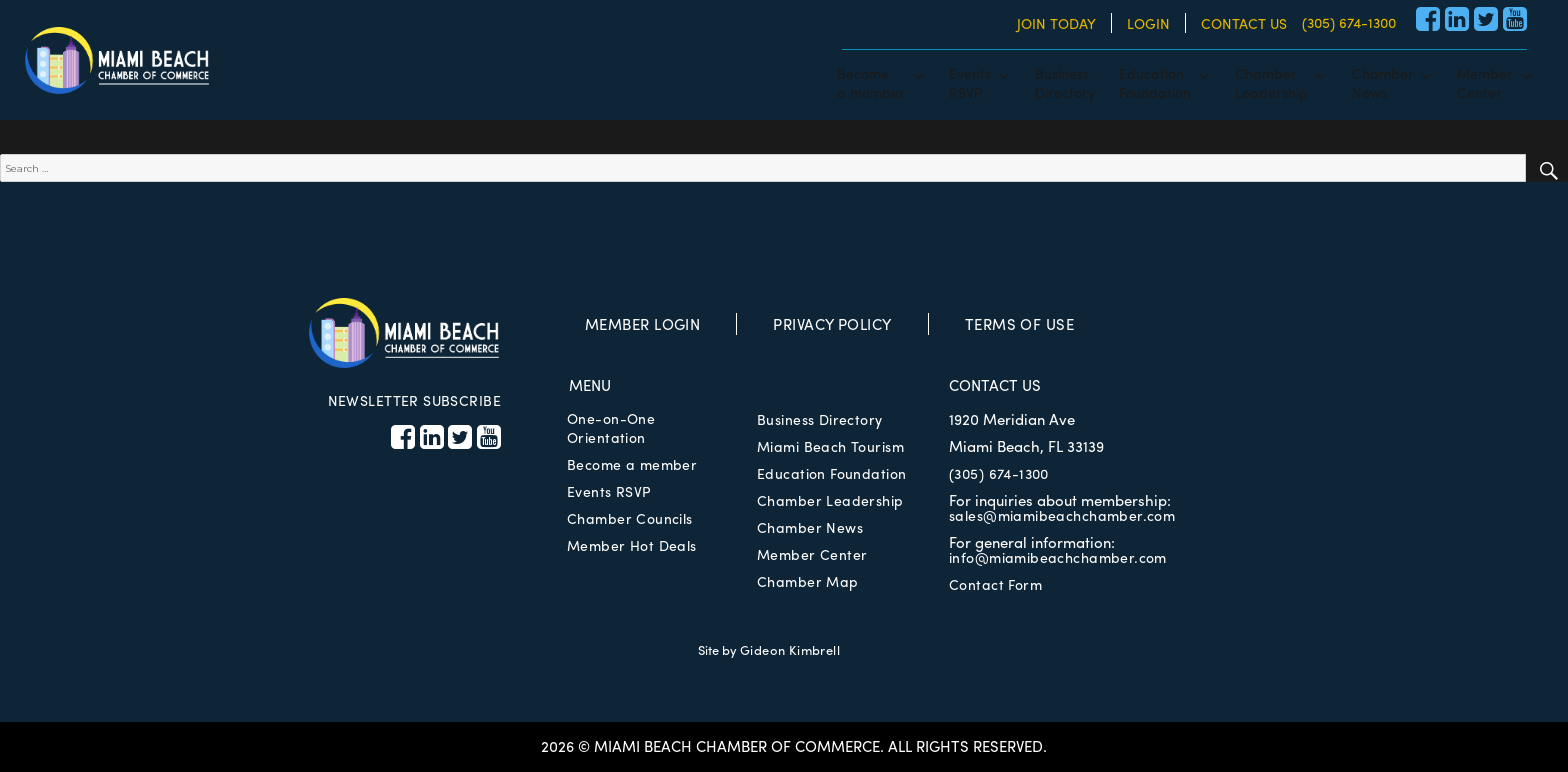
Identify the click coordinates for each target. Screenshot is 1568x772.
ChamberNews (1383, 82)
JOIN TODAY (1056, 23)
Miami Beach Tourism (830, 446)
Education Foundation (831, 473)
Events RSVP (609, 491)
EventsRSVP (970, 82)
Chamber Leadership (830, 500)
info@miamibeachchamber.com (1058, 557)
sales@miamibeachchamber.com (1062, 515)
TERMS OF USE (1019, 324)
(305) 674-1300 (1349, 22)
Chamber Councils (630, 518)
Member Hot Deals (632, 545)
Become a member (632, 464)
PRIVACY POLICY (832, 324)
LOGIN (1148, 23)
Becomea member (871, 82)
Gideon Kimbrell (790, 649)
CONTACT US (1244, 23)
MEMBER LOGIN (642, 324)
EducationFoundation (1155, 82)
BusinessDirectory (1065, 82)
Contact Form (995, 584)
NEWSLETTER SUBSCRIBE (414, 400)
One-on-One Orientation (611, 427)
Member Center (812, 554)
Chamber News (810, 527)
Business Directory (820, 419)
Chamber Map (808, 581)
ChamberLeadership (1271, 82)
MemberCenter (1485, 82)
